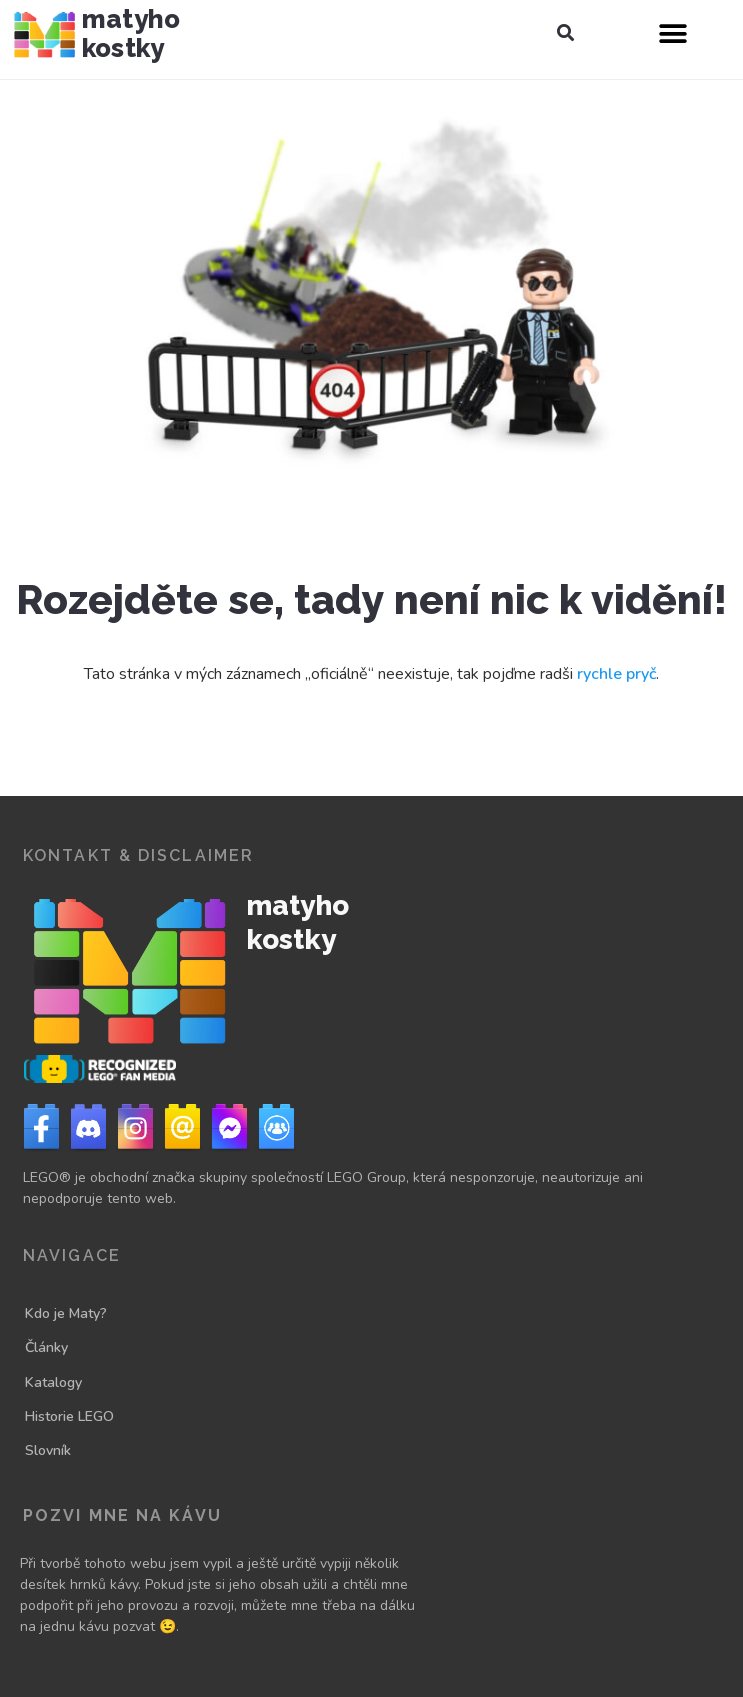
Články (46, 1347)
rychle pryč (616, 674)
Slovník (48, 1450)
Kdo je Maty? (66, 1313)
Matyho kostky (131, 33)
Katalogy (53, 1382)
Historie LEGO (69, 1416)
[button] (565, 33)
